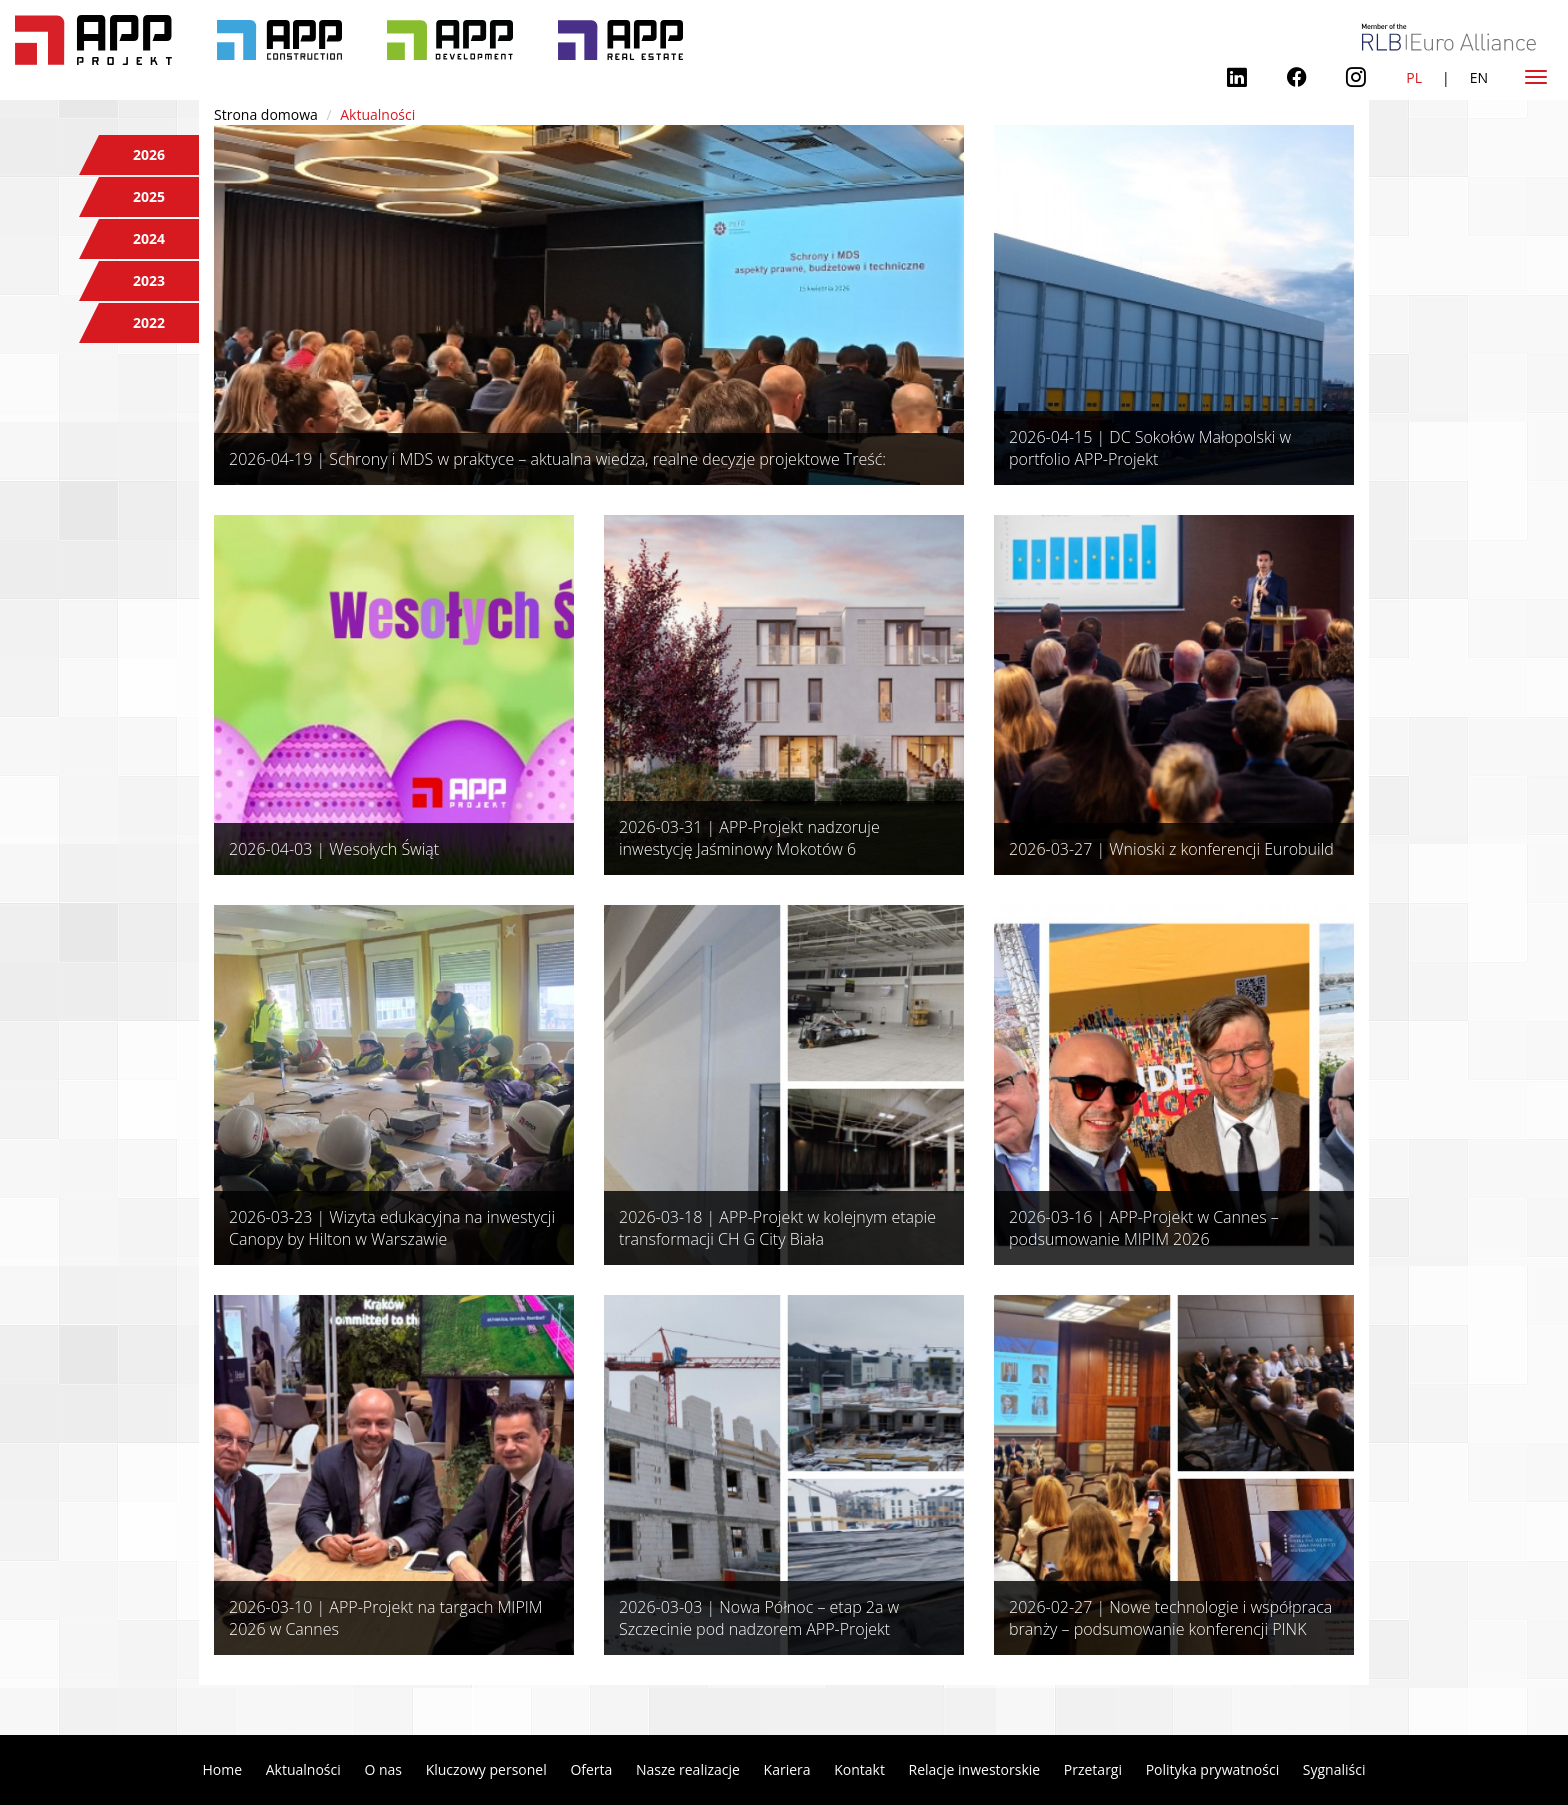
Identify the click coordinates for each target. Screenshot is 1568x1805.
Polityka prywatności (1213, 1769)
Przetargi (1093, 1769)
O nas (383, 1769)
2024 (149, 238)
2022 (149, 322)
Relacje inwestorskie (975, 1769)
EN (1479, 77)
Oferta (591, 1769)
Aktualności (303, 1769)
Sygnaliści (1334, 1769)
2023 (149, 280)
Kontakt (859, 1769)
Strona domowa (266, 114)
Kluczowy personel (486, 1769)
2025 (149, 196)
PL (1414, 77)
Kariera (787, 1769)
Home (223, 1769)
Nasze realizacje (688, 1769)
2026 (149, 154)
